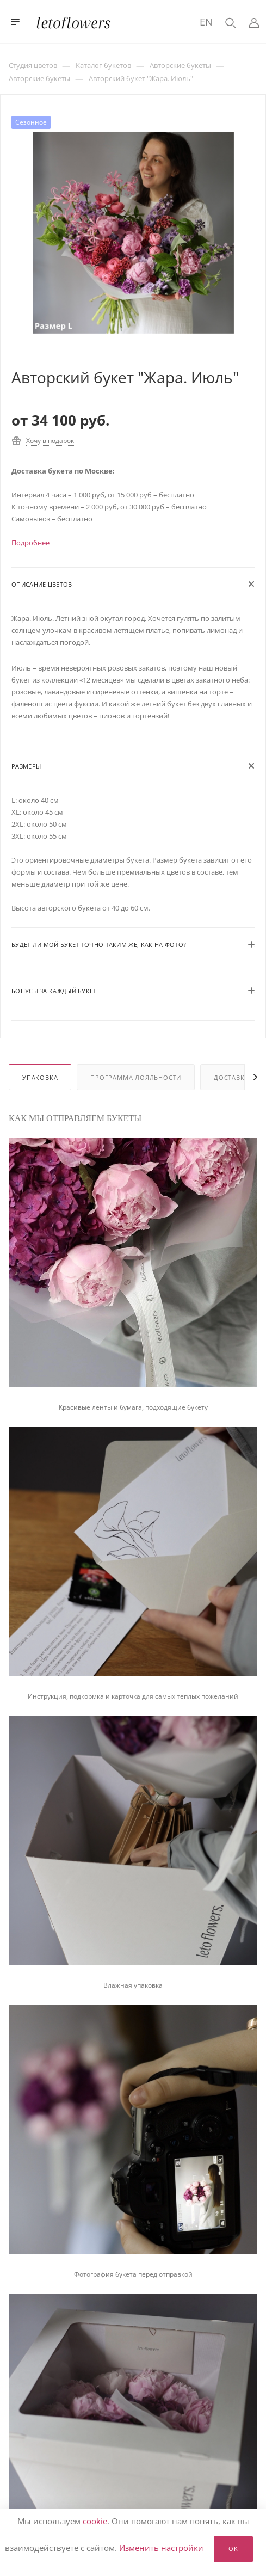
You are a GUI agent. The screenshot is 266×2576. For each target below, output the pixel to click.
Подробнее (30, 543)
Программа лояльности (135, 1077)
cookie (95, 2521)
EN (206, 21)
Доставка (231, 1077)
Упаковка (40, 1077)
